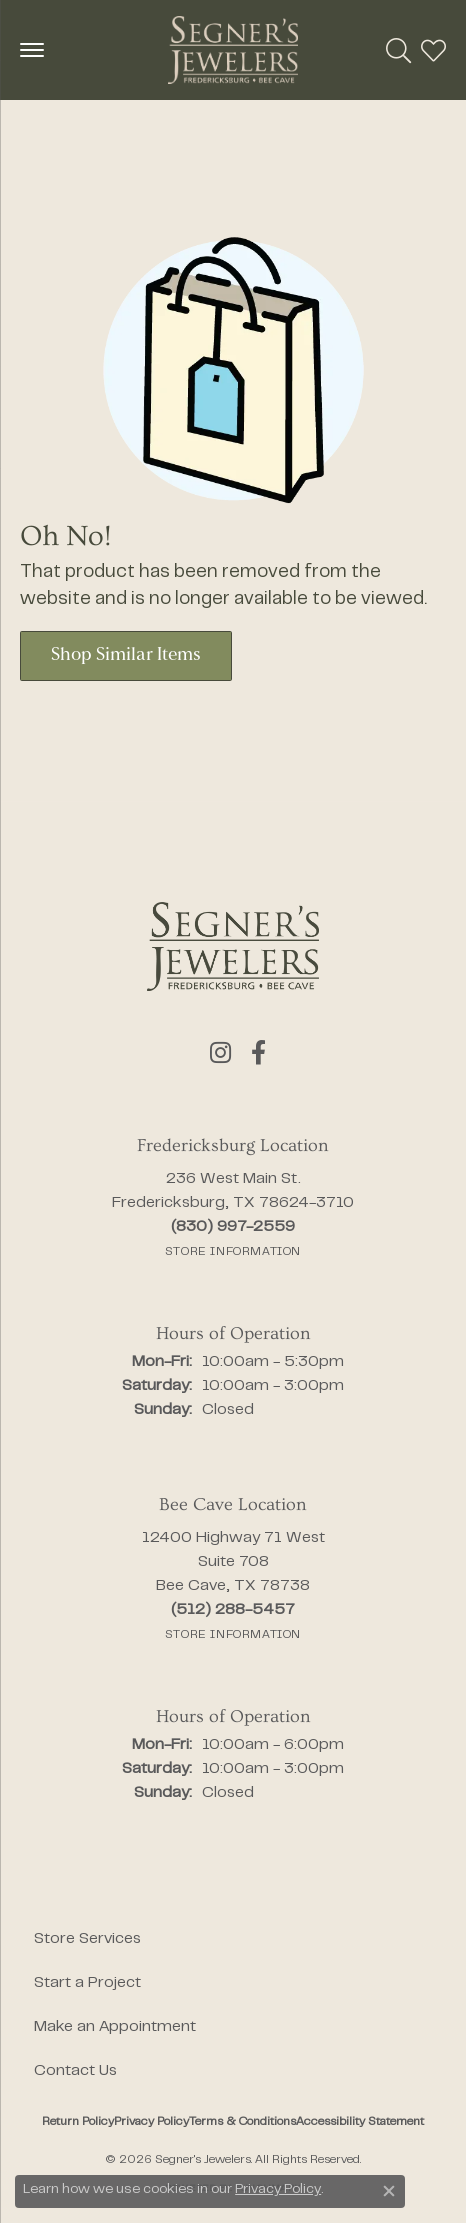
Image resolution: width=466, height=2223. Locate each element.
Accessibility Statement (360, 2122)
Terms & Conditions (242, 2122)
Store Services (87, 1939)
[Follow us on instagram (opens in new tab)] (220, 1053)
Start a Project (87, 1983)
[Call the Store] (233, 1227)
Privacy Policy (151, 2122)
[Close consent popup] (389, 2191)
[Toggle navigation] (32, 50)
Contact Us (75, 2071)
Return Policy (78, 2122)
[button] (398, 50)
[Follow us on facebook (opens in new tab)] (258, 1053)
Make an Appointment (115, 2027)
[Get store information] (233, 1252)
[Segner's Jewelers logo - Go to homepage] (233, 50)
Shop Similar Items (126, 655)
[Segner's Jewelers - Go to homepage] (233, 946)
